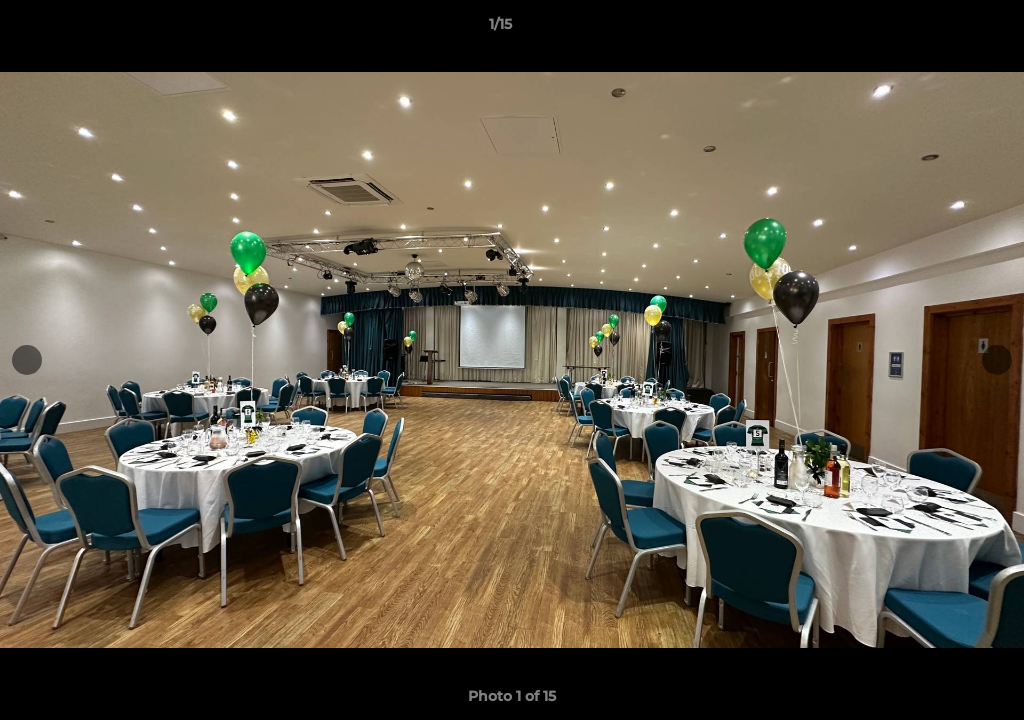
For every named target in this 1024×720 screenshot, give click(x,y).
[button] (940, 29)
